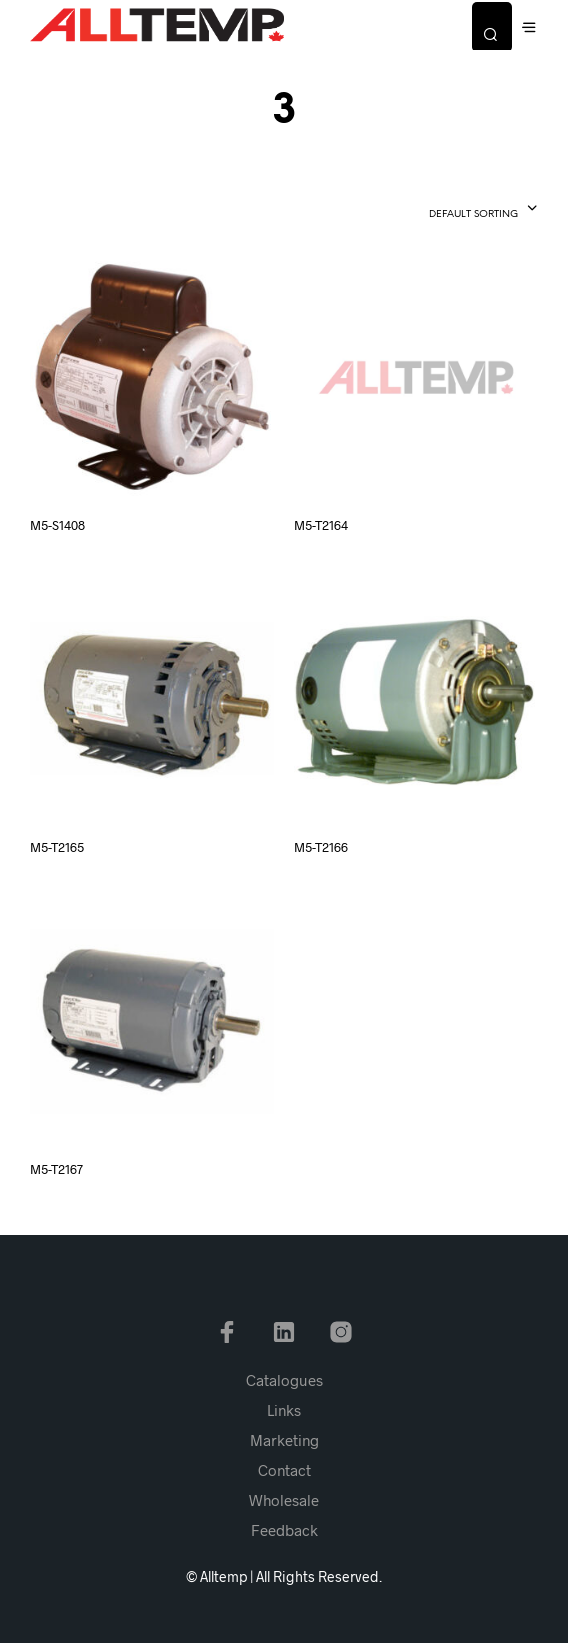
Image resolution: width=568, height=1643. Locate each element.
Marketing (284, 1440)
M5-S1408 (57, 525)
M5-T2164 (321, 525)
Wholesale (284, 1500)
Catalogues (284, 1380)
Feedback (284, 1530)
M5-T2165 (57, 847)
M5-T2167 (56, 1169)
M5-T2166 (321, 847)
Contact (284, 1470)
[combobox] (447, 210)
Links (284, 1410)
